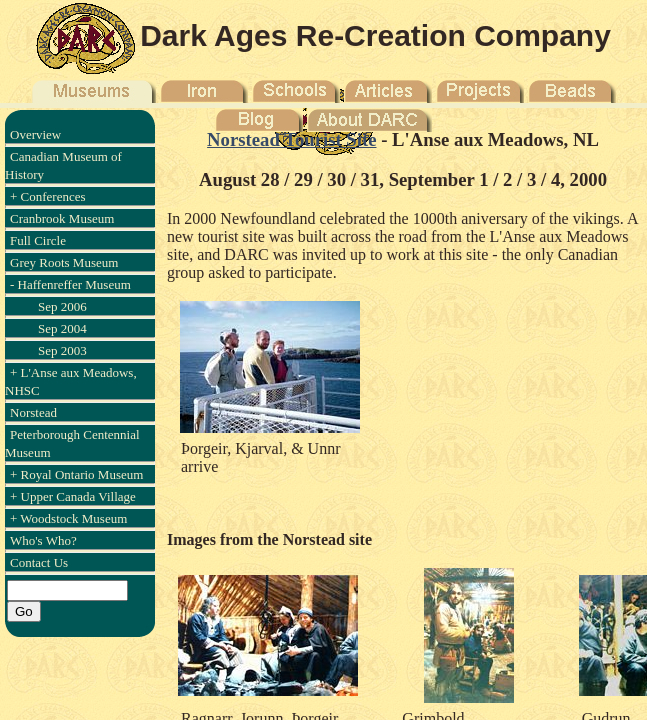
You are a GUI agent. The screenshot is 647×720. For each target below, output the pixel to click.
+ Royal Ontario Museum (76, 474)
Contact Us (39, 562)
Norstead (33, 412)
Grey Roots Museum (64, 262)
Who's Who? (43, 540)
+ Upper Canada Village (73, 496)
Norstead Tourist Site (291, 139)
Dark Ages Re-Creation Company (375, 35)
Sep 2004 (62, 328)
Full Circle (38, 240)
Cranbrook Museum (62, 218)
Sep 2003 (62, 350)
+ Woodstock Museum (68, 518)
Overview (35, 134)
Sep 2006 (62, 306)
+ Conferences (48, 196)
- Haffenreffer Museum (70, 284)
